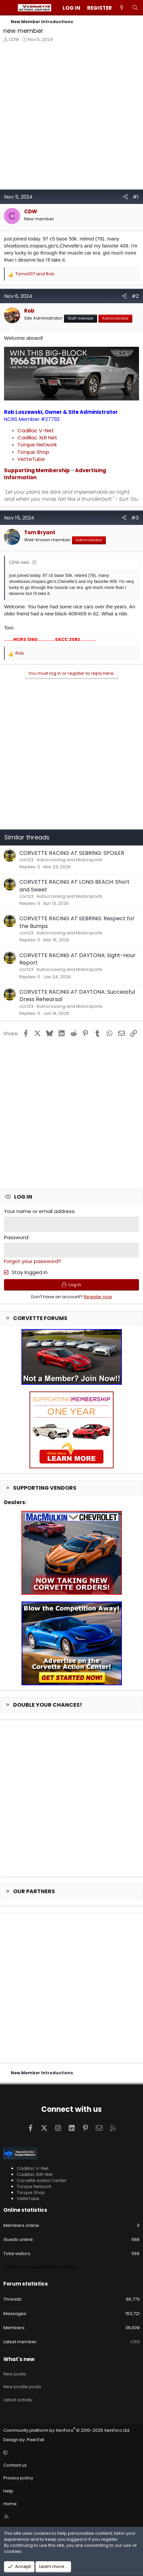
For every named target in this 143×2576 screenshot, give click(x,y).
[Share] (125, 196)
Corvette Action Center (42, 2180)
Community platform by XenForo (66, 2430)
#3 (135, 517)
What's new (18, 2359)
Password (16, 1237)
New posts (14, 2374)
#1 (136, 196)
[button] (70, 2452)
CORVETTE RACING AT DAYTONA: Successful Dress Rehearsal (77, 995)
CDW (14, 39)
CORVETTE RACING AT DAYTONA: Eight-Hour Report (77, 959)
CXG (135, 2342)
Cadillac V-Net (35, 430)
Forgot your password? (32, 1261)
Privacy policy (18, 2478)
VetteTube (31, 458)
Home (10, 2504)
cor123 (26, 860)
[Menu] (8, 7)
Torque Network (37, 444)
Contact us (15, 2465)
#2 (135, 295)
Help (8, 2491)
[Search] (135, 7)
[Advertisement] (71, 117)
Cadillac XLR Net (37, 437)
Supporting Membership (37, 470)
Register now (98, 1297)
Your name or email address (39, 1211)
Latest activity (17, 2400)
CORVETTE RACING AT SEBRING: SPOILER (71, 853)
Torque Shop (33, 451)
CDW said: (19, 562)
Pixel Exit (35, 2439)
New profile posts (22, 2386)
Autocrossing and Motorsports (69, 860)
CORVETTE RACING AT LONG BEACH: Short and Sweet (74, 885)
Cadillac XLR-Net (35, 2174)
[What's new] (121, 7)
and (35, 274)
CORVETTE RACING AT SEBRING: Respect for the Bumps (77, 922)
